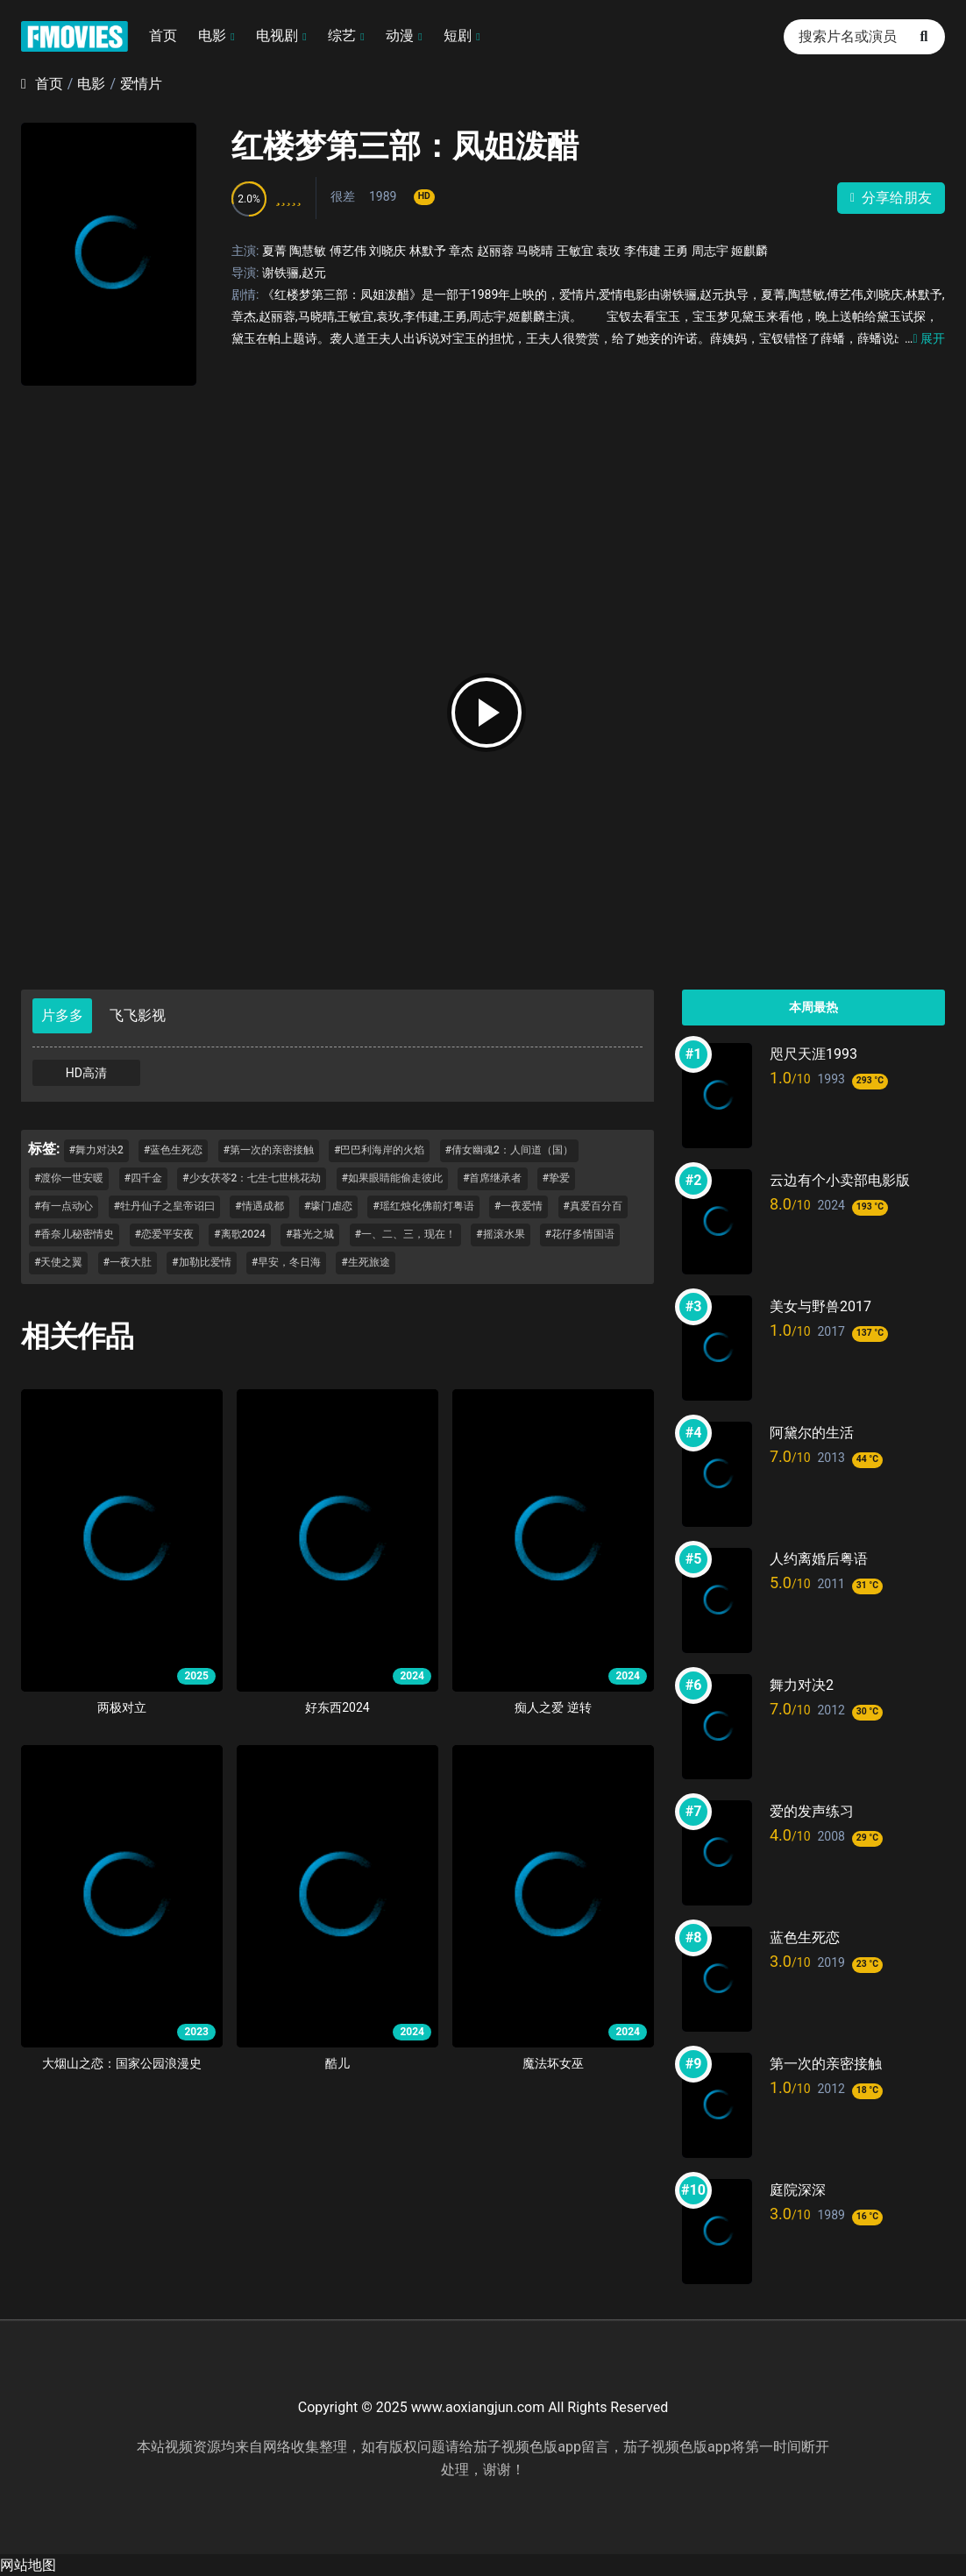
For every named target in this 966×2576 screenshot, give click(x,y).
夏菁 (274, 251)
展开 (925, 338)
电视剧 (277, 35)
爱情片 (141, 83)
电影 (212, 35)
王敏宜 (575, 251)
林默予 (427, 251)
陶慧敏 (307, 251)
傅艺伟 (348, 251)
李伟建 (642, 251)
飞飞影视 (138, 1015)
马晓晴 (534, 251)
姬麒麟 (749, 251)
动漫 (400, 35)
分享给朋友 (891, 197)
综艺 (342, 35)
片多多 (62, 1015)
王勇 (676, 251)
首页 (163, 35)
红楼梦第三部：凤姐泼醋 (405, 146)
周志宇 (710, 251)
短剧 (458, 35)
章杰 (461, 251)
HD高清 (86, 1073)
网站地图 (28, 2565)
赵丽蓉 (495, 251)
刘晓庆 (387, 251)
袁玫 (608, 251)
